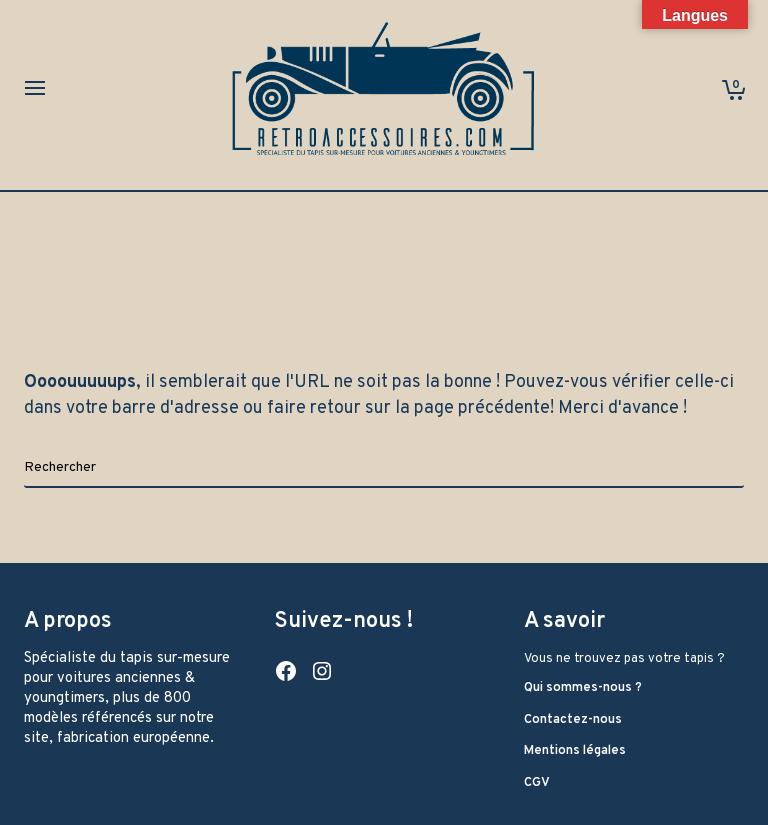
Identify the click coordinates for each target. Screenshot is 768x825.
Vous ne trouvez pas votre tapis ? (624, 659)
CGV (537, 783)
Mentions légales (575, 751)
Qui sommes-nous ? (583, 688)
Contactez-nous (573, 720)
